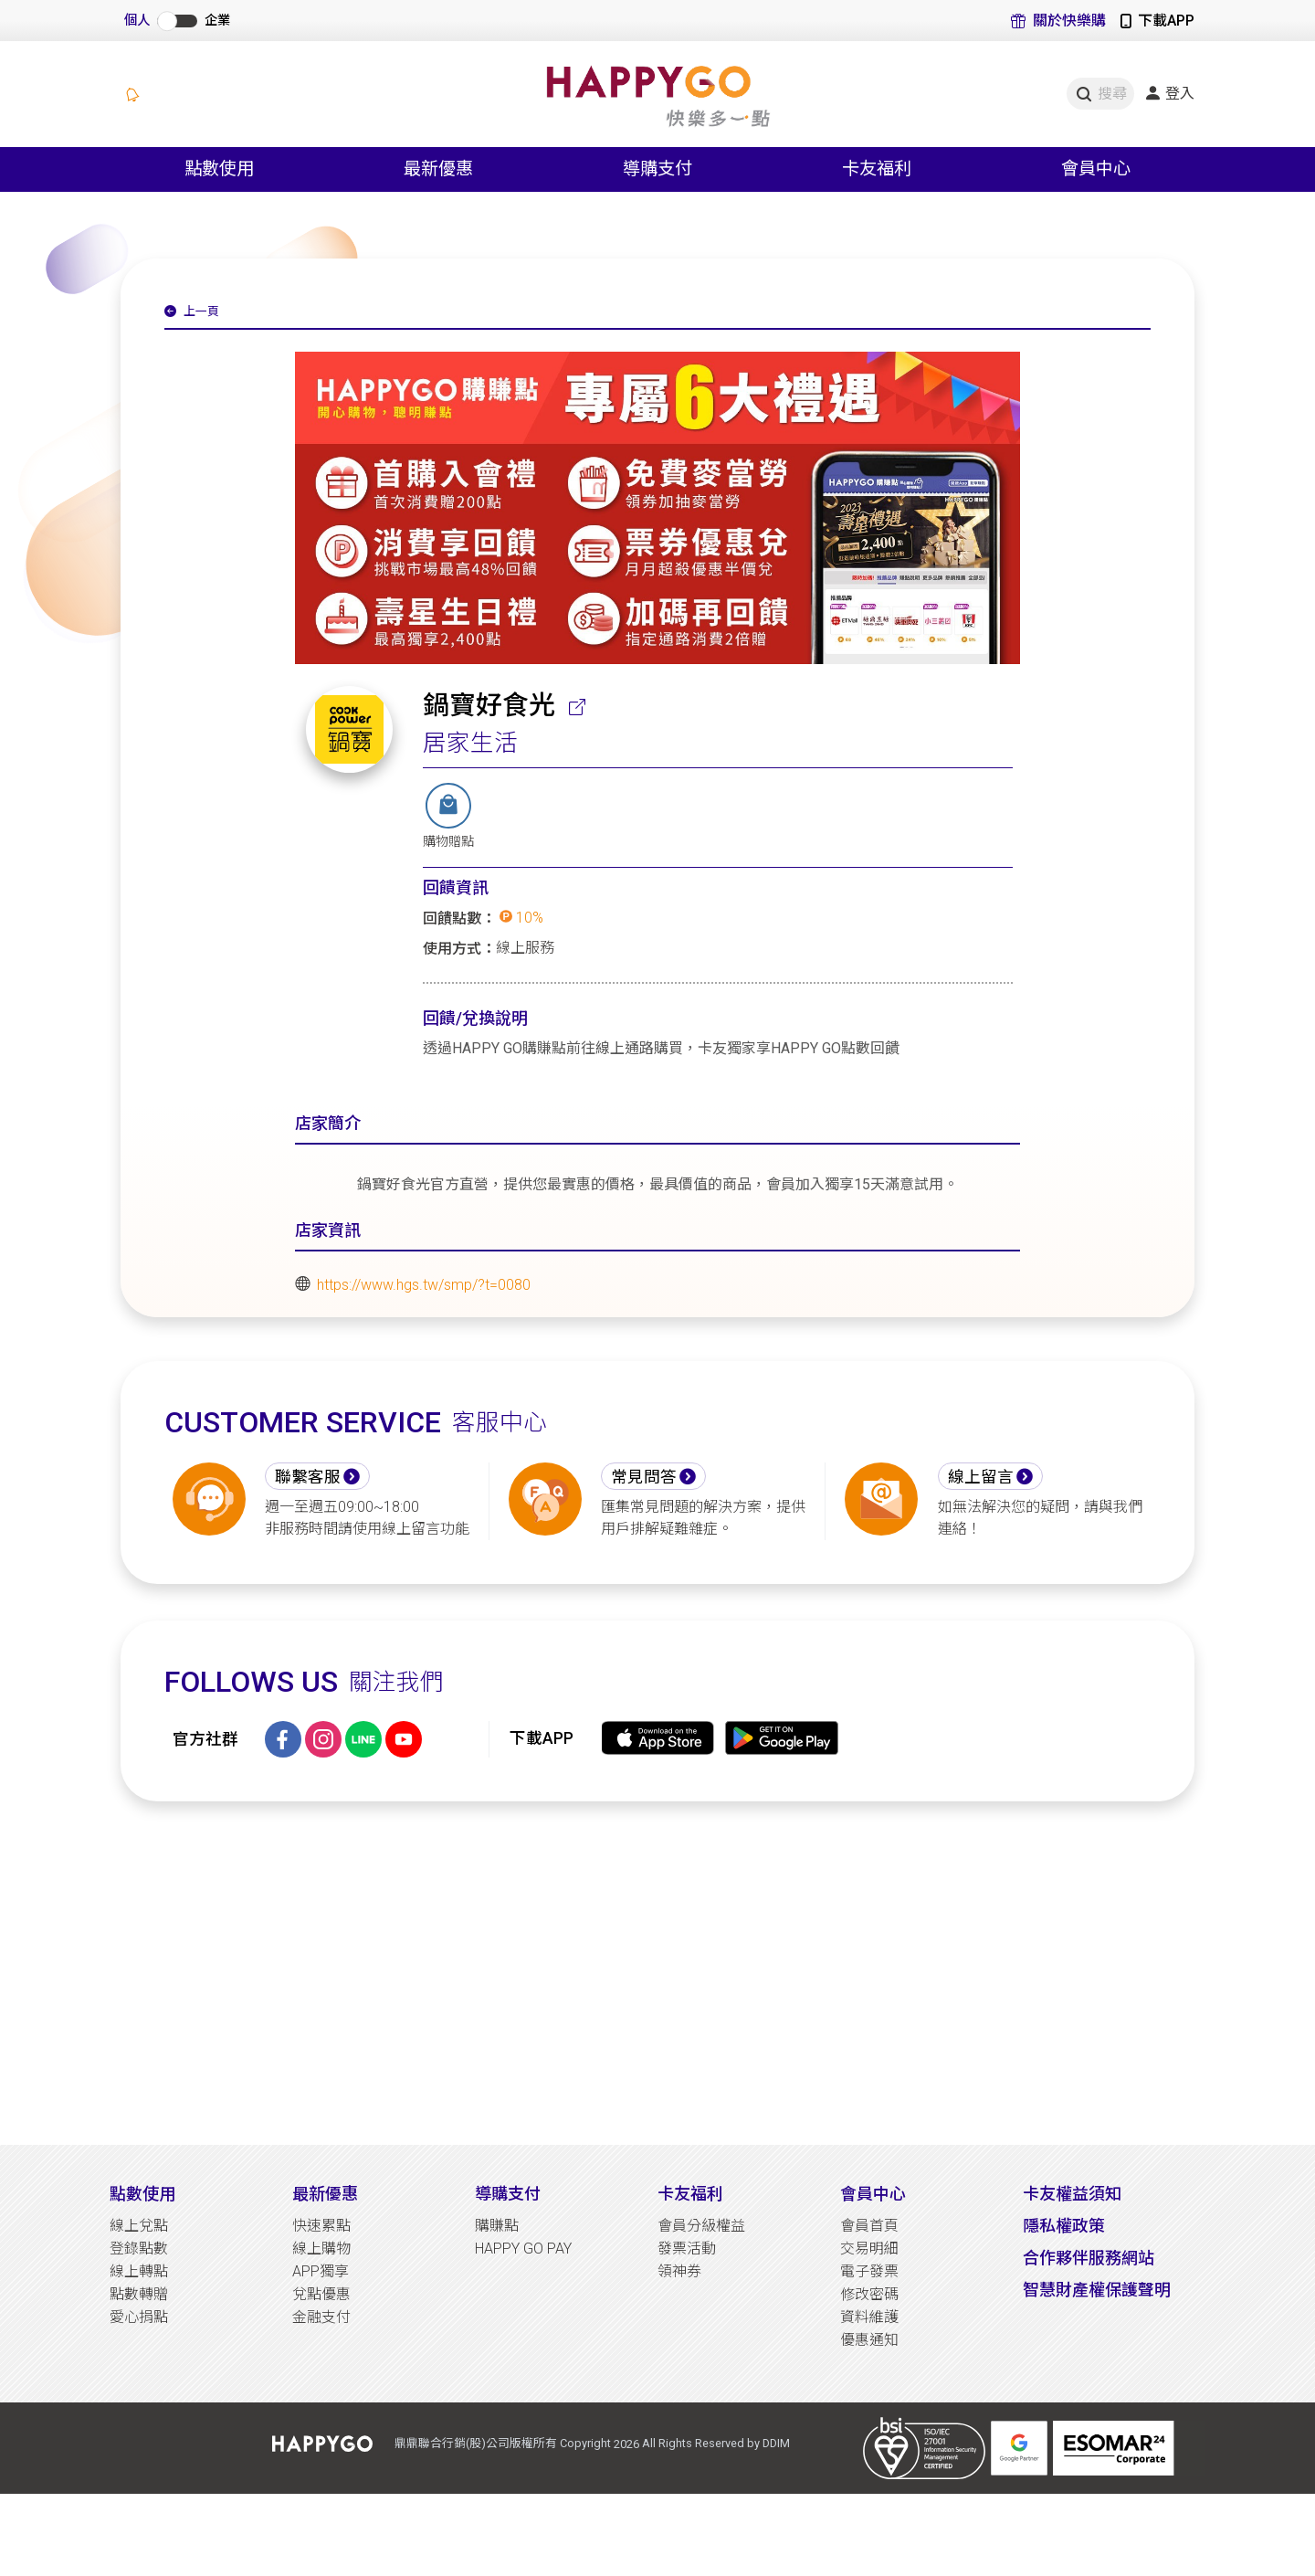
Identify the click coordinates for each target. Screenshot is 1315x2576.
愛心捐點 (139, 2317)
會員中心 (873, 2193)
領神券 (679, 2271)
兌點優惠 (321, 2294)
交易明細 (869, 2248)
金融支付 (321, 2317)
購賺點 (497, 2225)
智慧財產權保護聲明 (1097, 2289)
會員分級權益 (701, 2225)
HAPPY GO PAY (523, 2248)
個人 (137, 20)
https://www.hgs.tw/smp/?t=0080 (424, 1284)
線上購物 (321, 2248)
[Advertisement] (657, 1973)
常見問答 (644, 1477)
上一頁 (191, 311)
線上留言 (981, 1477)
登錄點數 (139, 2248)
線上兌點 (139, 2225)
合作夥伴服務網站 (1088, 2257)
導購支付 (508, 2193)
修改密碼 (869, 2294)
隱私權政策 (1064, 2225)
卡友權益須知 (1072, 2193)
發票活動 (687, 2248)
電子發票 (869, 2271)
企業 (217, 20)
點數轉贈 (139, 2294)
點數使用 (142, 2193)
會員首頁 (869, 2225)
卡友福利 (690, 2193)
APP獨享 (320, 2271)
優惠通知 (869, 2340)
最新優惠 (325, 2193)
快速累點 (321, 2225)
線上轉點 (139, 2271)
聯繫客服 (308, 1477)
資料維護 (869, 2317)
